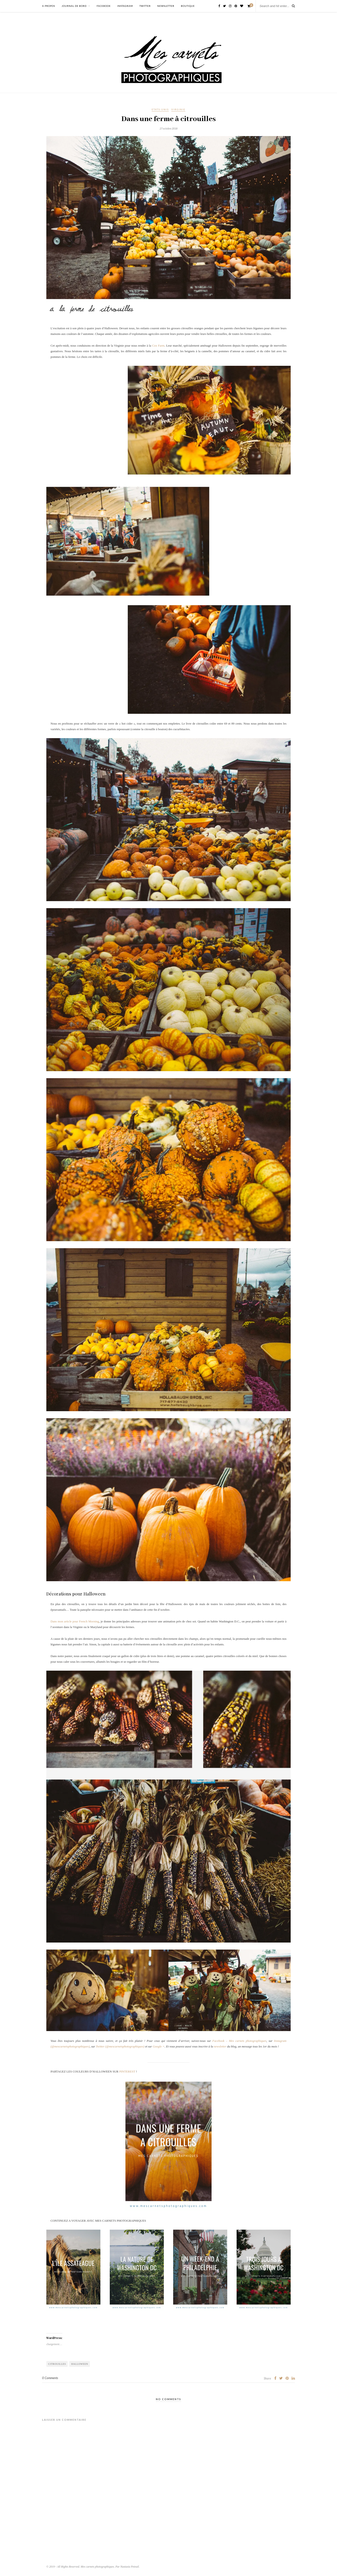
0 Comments (50, 2378)
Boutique (188, 5)
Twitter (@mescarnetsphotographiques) (120, 2046)
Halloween (79, 2364)
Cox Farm (158, 345)
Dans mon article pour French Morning (75, 1621)
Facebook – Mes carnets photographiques (239, 2041)
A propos (48, 5)
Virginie (178, 109)
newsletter (220, 2046)
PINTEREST (127, 2071)
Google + (158, 2046)
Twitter (145, 5)
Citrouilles (57, 2364)
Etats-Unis (160, 109)
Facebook (104, 5)
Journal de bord (74, 5)
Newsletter (165, 5)
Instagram (125, 5)
